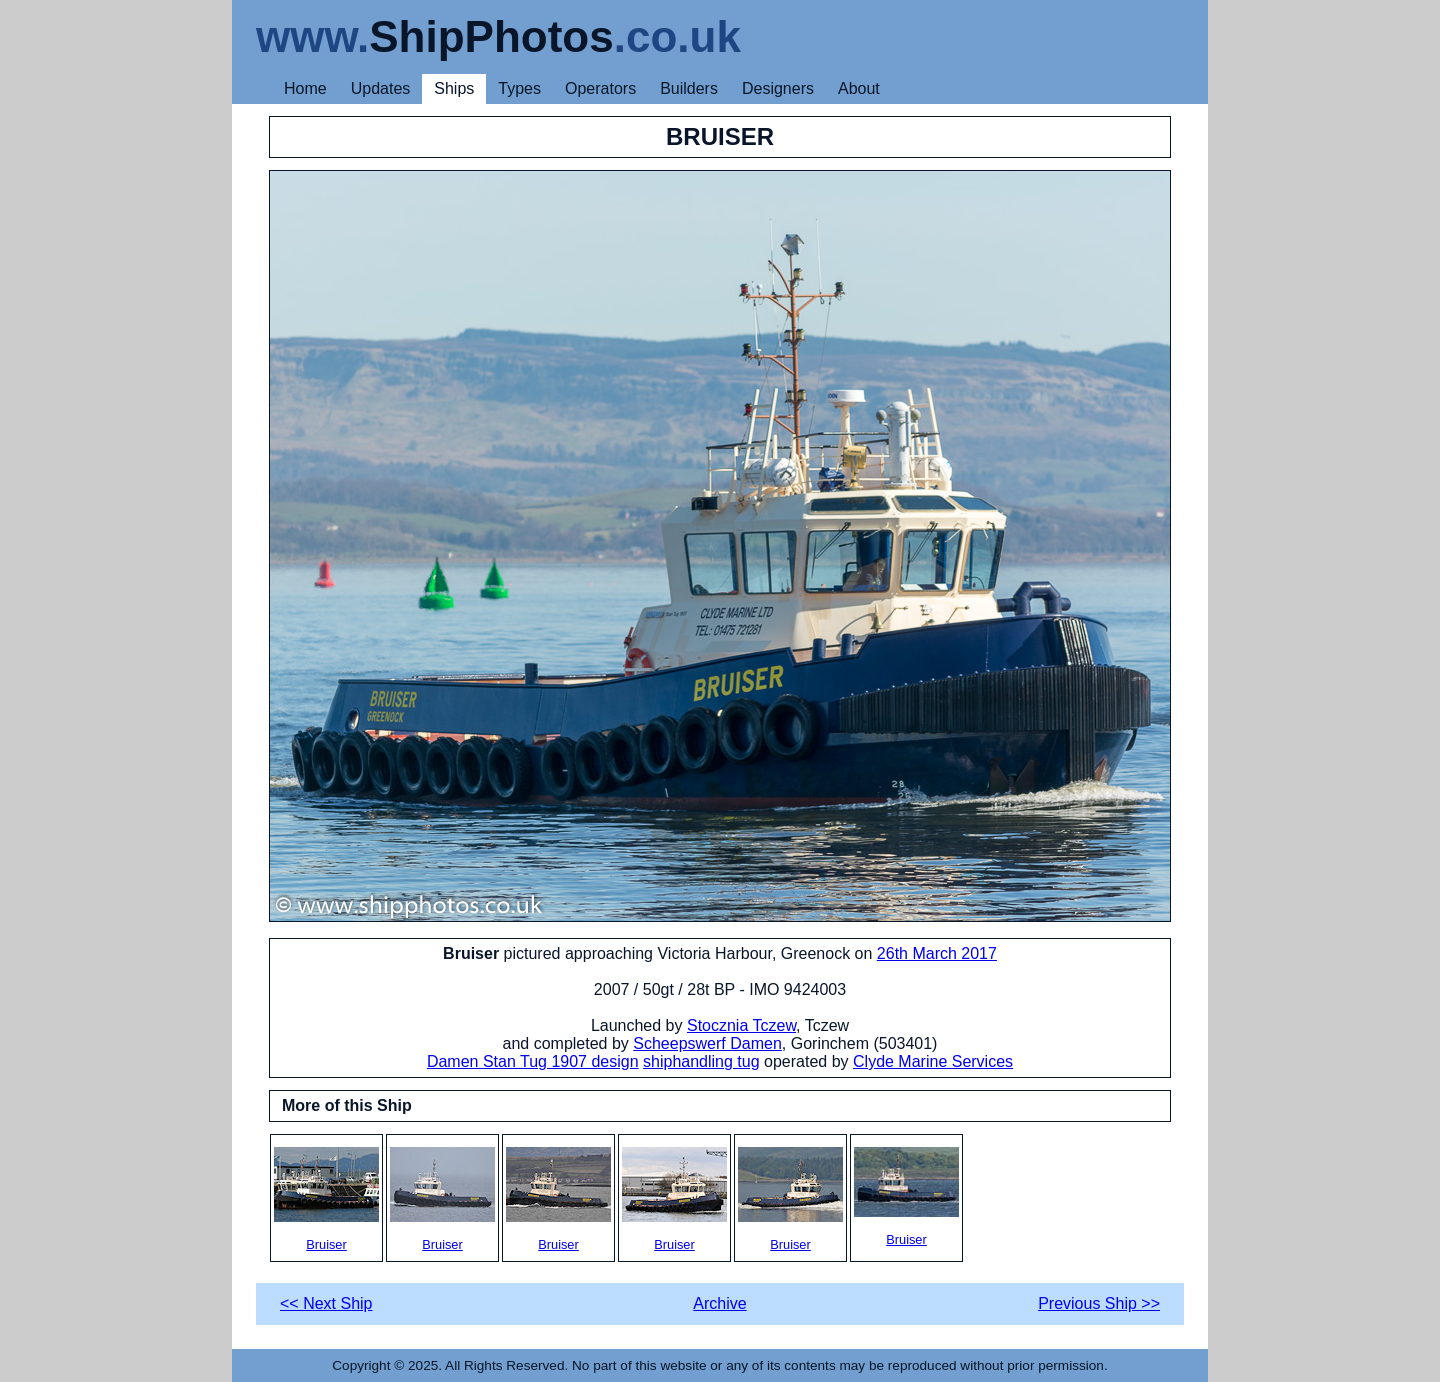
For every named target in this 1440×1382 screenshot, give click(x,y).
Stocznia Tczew (741, 1025)
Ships (454, 88)
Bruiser (326, 1199)
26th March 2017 (937, 953)
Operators (600, 88)
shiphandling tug (701, 1061)
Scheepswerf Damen (707, 1043)
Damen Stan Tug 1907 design (533, 1061)
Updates (381, 88)
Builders (689, 88)
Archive (719, 1303)
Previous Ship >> (1099, 1303)
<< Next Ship (326, 1303)
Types (519, 88)
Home (305, 88)
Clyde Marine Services (933, 1061)
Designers (778, 88)
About (859, 88)
